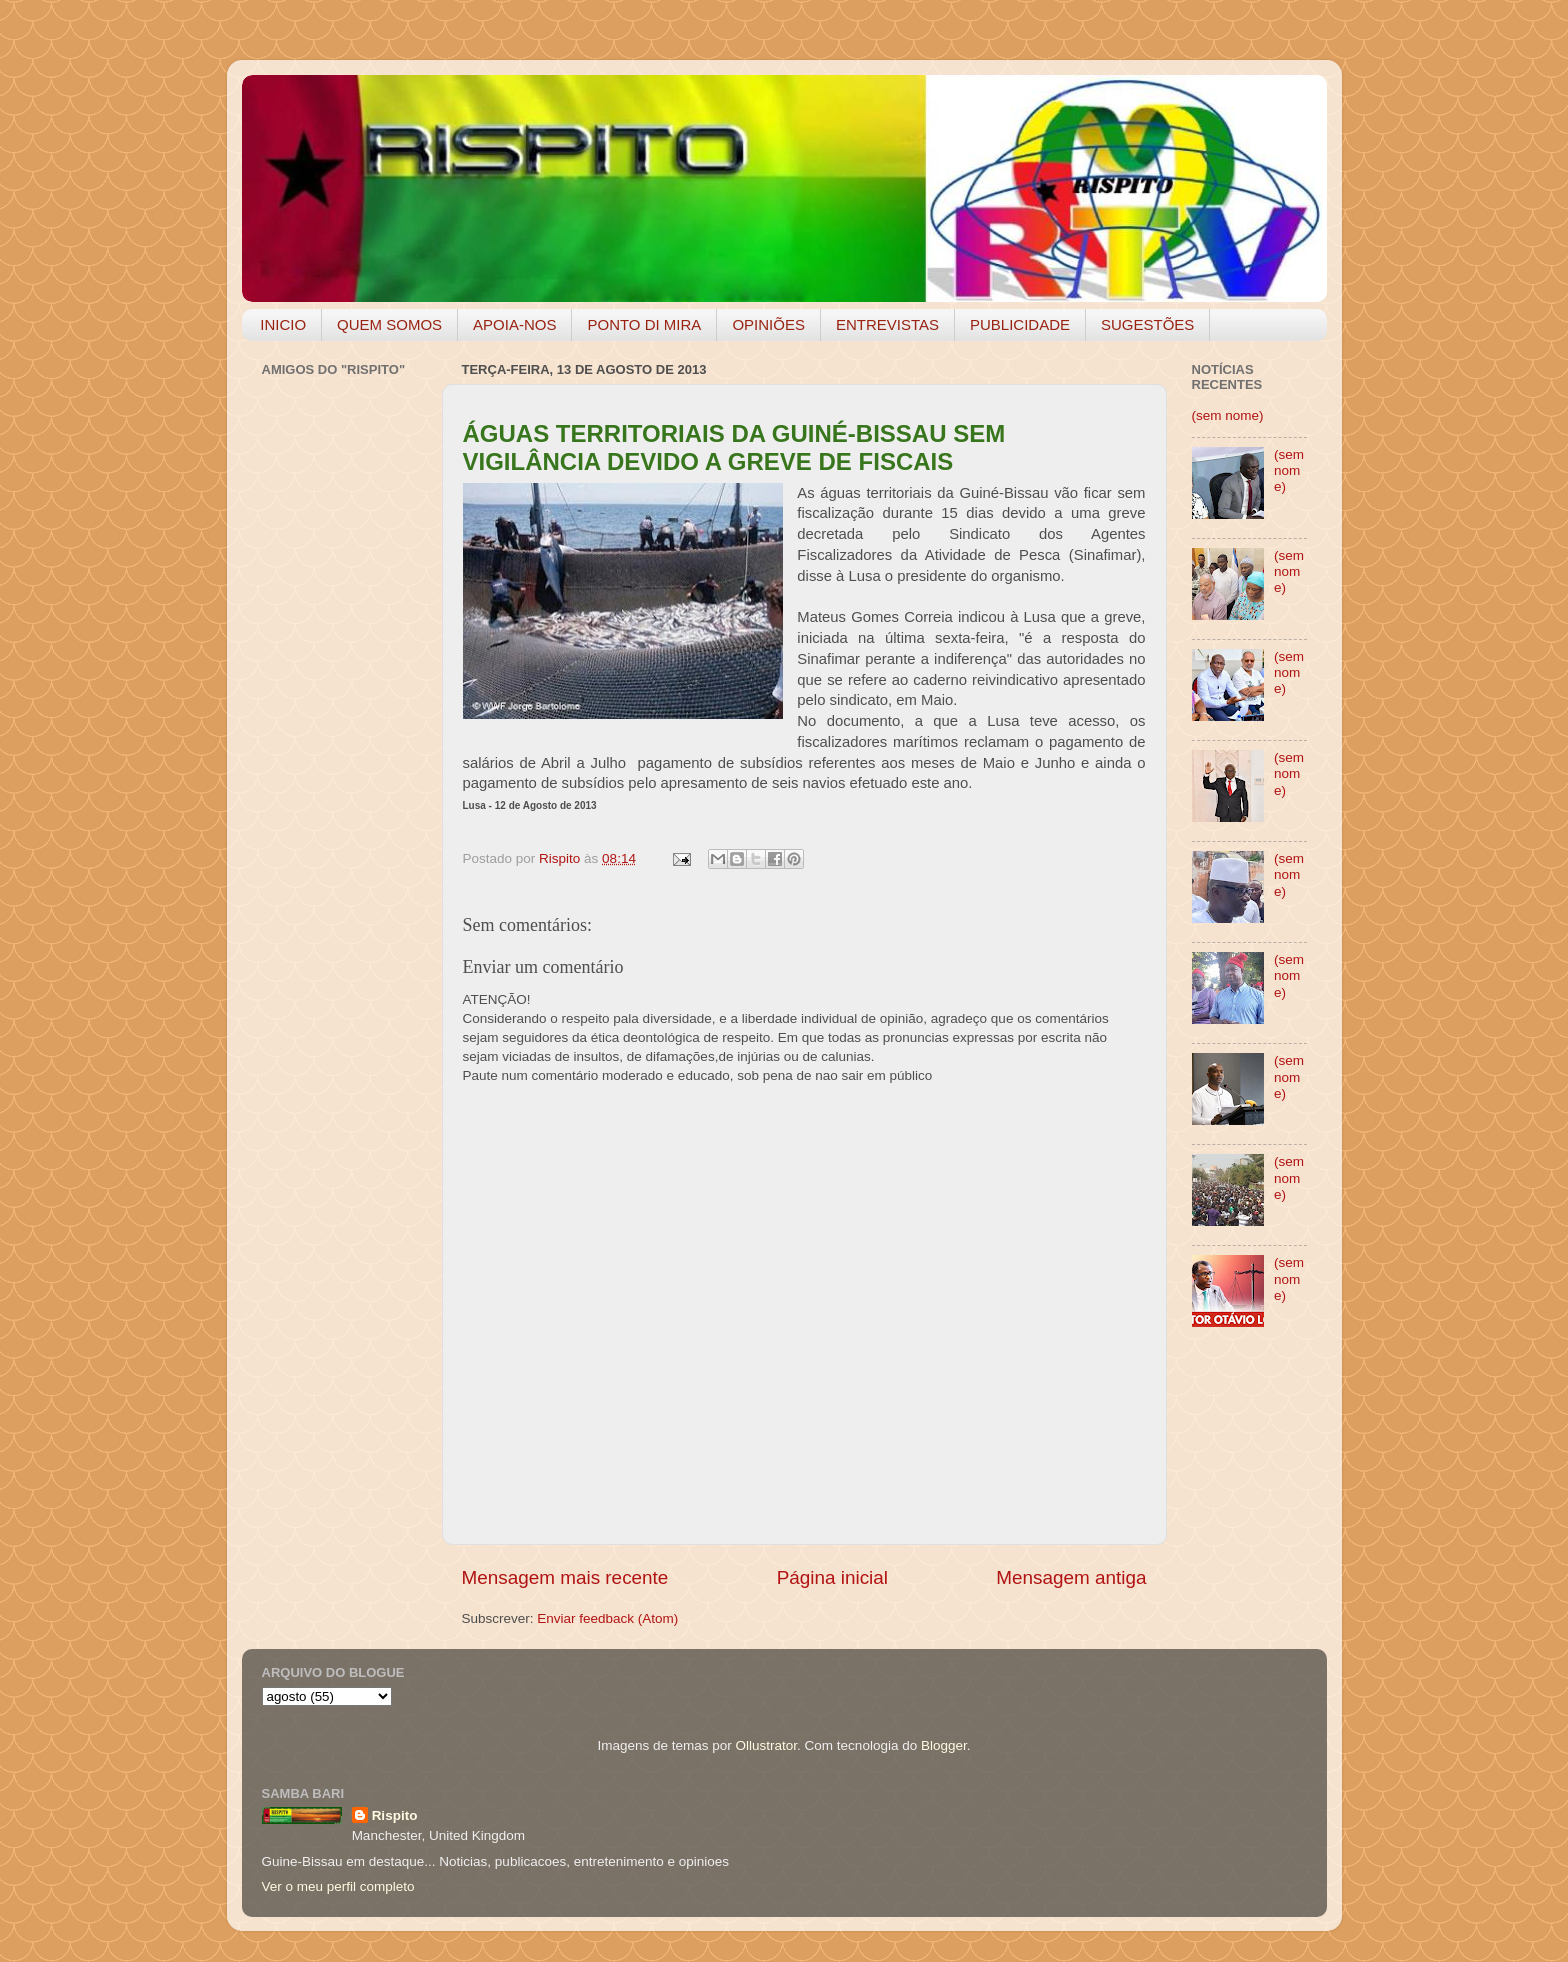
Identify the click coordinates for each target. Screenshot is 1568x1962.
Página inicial (832, 1577)
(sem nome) (1228, 415)
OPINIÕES (768, 324)
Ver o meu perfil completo (338, 1886)
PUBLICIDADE (1020, 324)
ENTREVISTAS (887, 324)
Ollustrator (767, 1745)
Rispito (395, 1815)
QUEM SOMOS (389, 324)
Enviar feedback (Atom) (607, 1618)
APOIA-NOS (514, 324)
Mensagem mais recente (565, 1577)
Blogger (944, 1745)
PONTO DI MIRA (644, 324)
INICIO (283, 324)
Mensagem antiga (1071, 1577)
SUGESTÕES (1147, 324)
